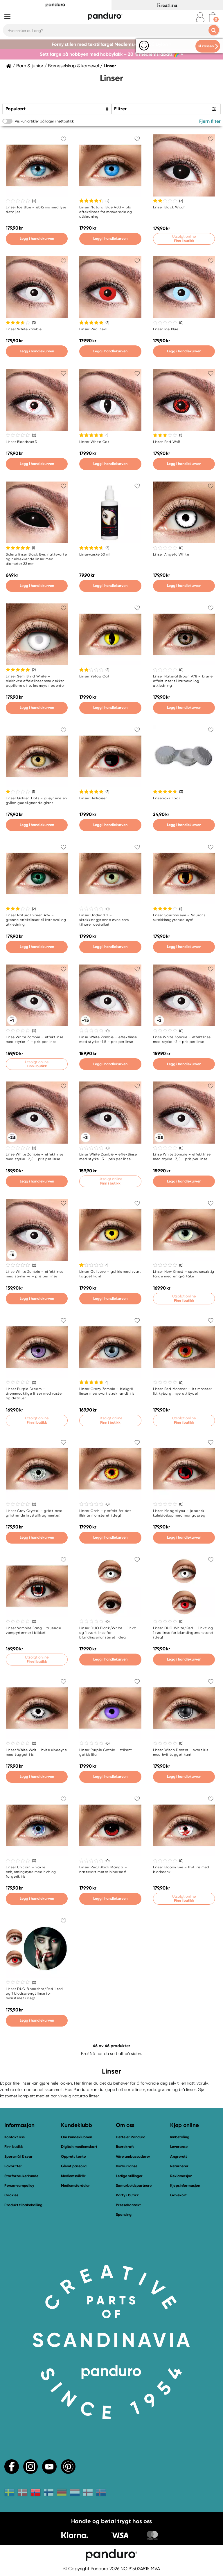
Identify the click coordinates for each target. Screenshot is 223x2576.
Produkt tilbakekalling (23, 2205)
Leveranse (179, 2146)
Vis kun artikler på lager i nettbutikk (44, 121)
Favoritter (13, 2166)
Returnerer (179, 2166)
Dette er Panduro (130, 2137)
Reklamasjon (181, 2176)
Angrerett (178, 2156)
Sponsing (124, 2214)
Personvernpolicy (19, 2185)
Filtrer (120, 108)
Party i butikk (127, 2195)
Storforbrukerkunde (21, 2176)
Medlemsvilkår (73, 2176)
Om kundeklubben (76, 2137)
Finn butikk (13, 2146)
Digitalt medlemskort (79, 2146)
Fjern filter (210, 121)
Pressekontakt (128, 2205)
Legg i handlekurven (37, 238)
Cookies (11, 2195)
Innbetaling (179, 2137)
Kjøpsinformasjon (185, 2185)
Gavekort (178, 2195)
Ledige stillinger (129, 2176)
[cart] (212, 17)
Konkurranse (126, 2166)
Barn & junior (29, 65)
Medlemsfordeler (75, 2185)
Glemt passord (74, 2166)
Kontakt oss (14, 2137)
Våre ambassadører (133, 2156)
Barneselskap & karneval (73, 65)
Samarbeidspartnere (134, 2185)
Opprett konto (73, 2156)
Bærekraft (125, 2146)
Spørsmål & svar (18, 2156)
